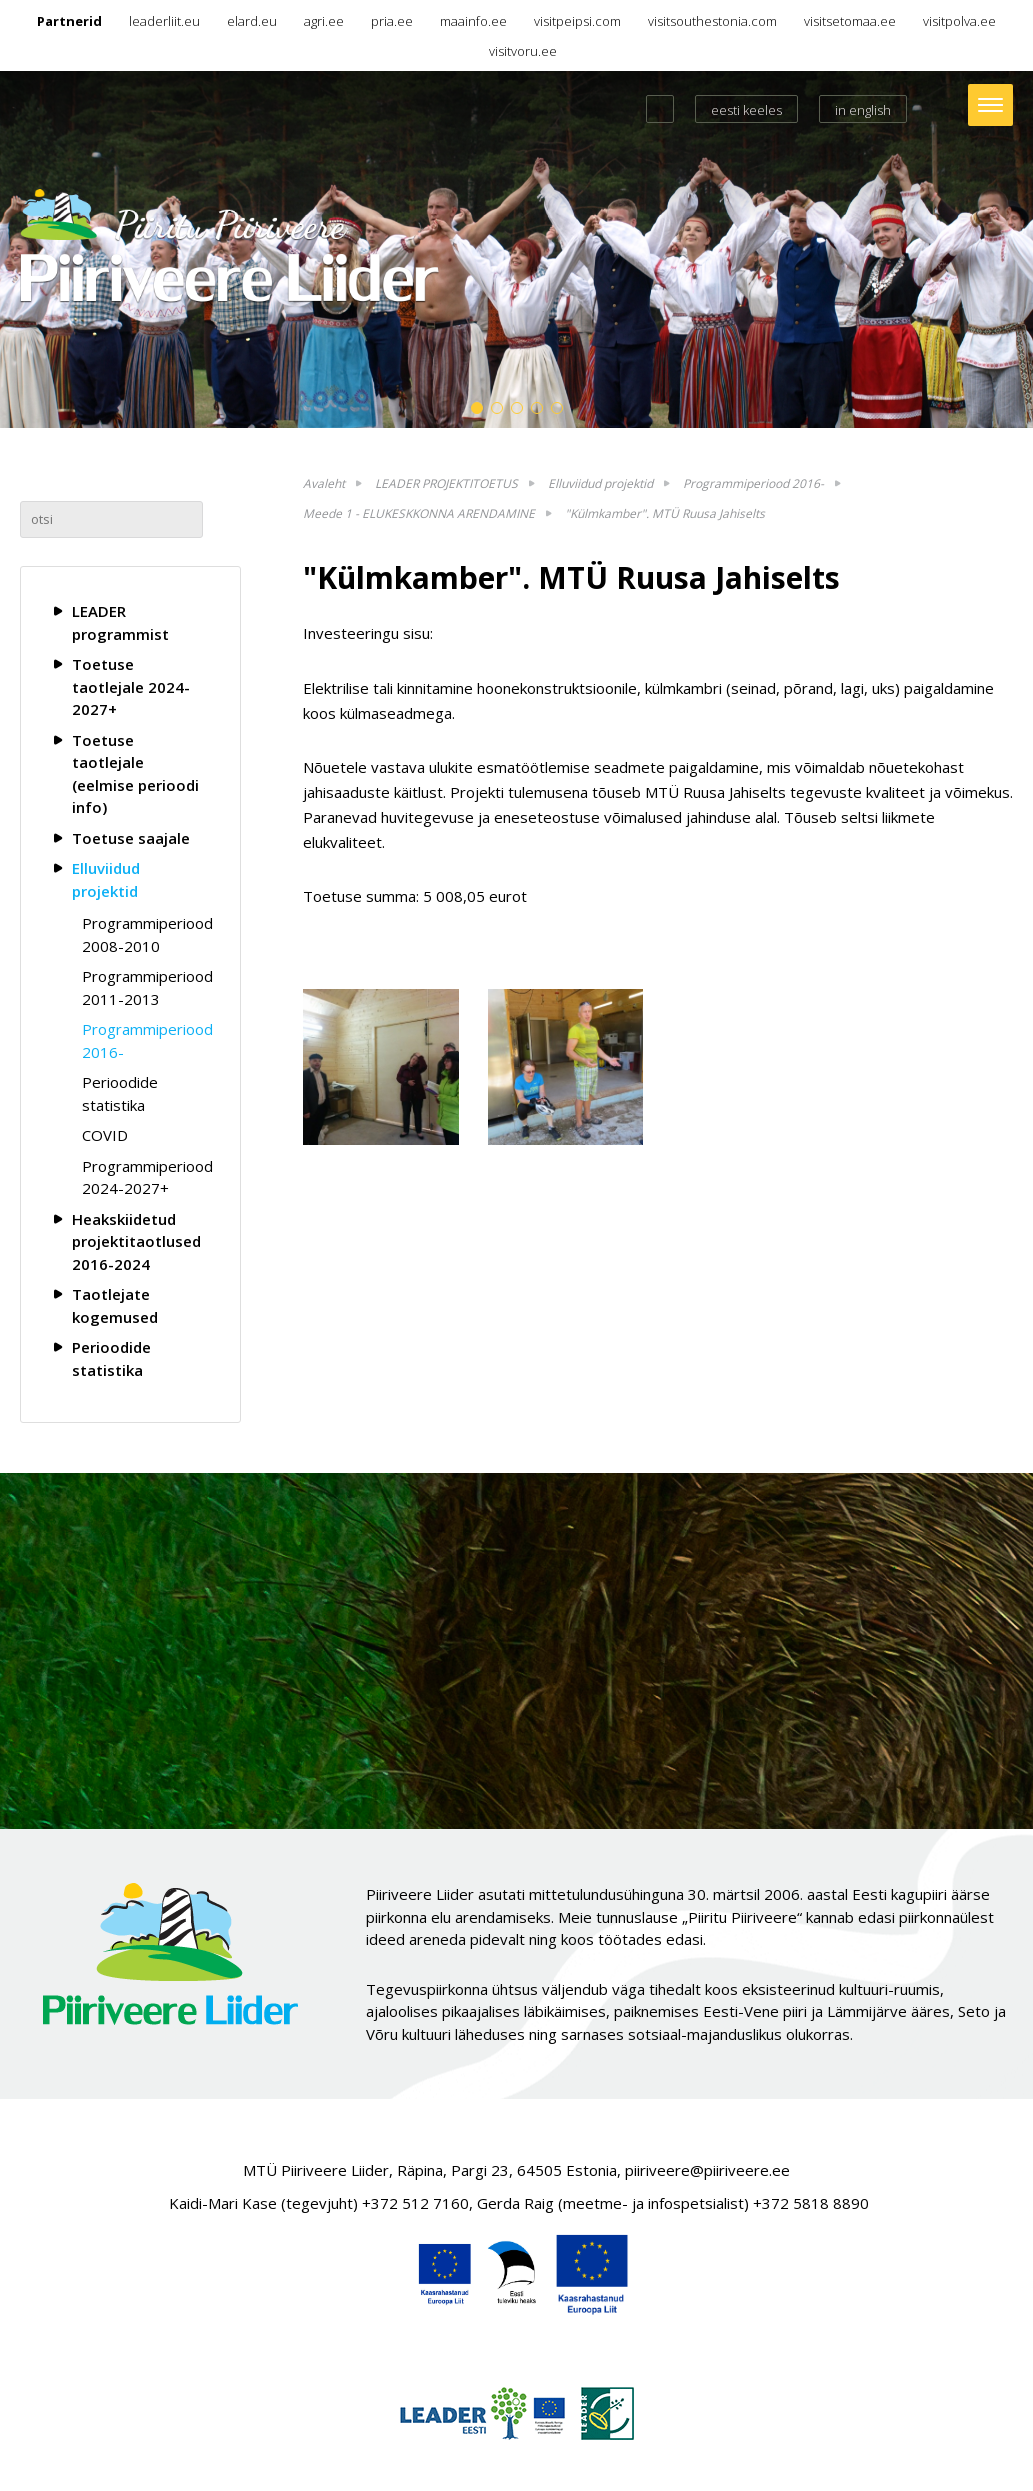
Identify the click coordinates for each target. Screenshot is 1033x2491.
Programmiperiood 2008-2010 (144, 934)
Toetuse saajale (131, 838)
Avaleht (324, 483)
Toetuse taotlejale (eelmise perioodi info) (135, 774)
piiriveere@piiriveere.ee (707, 2170)
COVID (105, 1135)
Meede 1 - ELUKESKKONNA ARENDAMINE (419, 513)
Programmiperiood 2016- (144, 1040)
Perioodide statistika (120, 1093)
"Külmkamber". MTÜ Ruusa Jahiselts (665, 513)
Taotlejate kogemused (115, 1305)
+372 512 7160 (415, 2203)
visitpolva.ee (959, 21)
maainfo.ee (473, 21)
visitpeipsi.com (577, 21)
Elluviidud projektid (106, 879)
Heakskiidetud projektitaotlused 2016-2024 (136, 1241)
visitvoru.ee (523, 51)
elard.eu (252, 21)
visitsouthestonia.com (712, 21)
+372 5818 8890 (811, 2203)
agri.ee (324, 21)
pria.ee (392, 21)
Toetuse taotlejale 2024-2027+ (131, 686)
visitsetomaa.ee (850, 21)
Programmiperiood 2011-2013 (144, 987)
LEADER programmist (120, 622)
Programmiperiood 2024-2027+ (144, 1177)
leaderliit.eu (164, 21)
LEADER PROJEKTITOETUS (446, 483)
